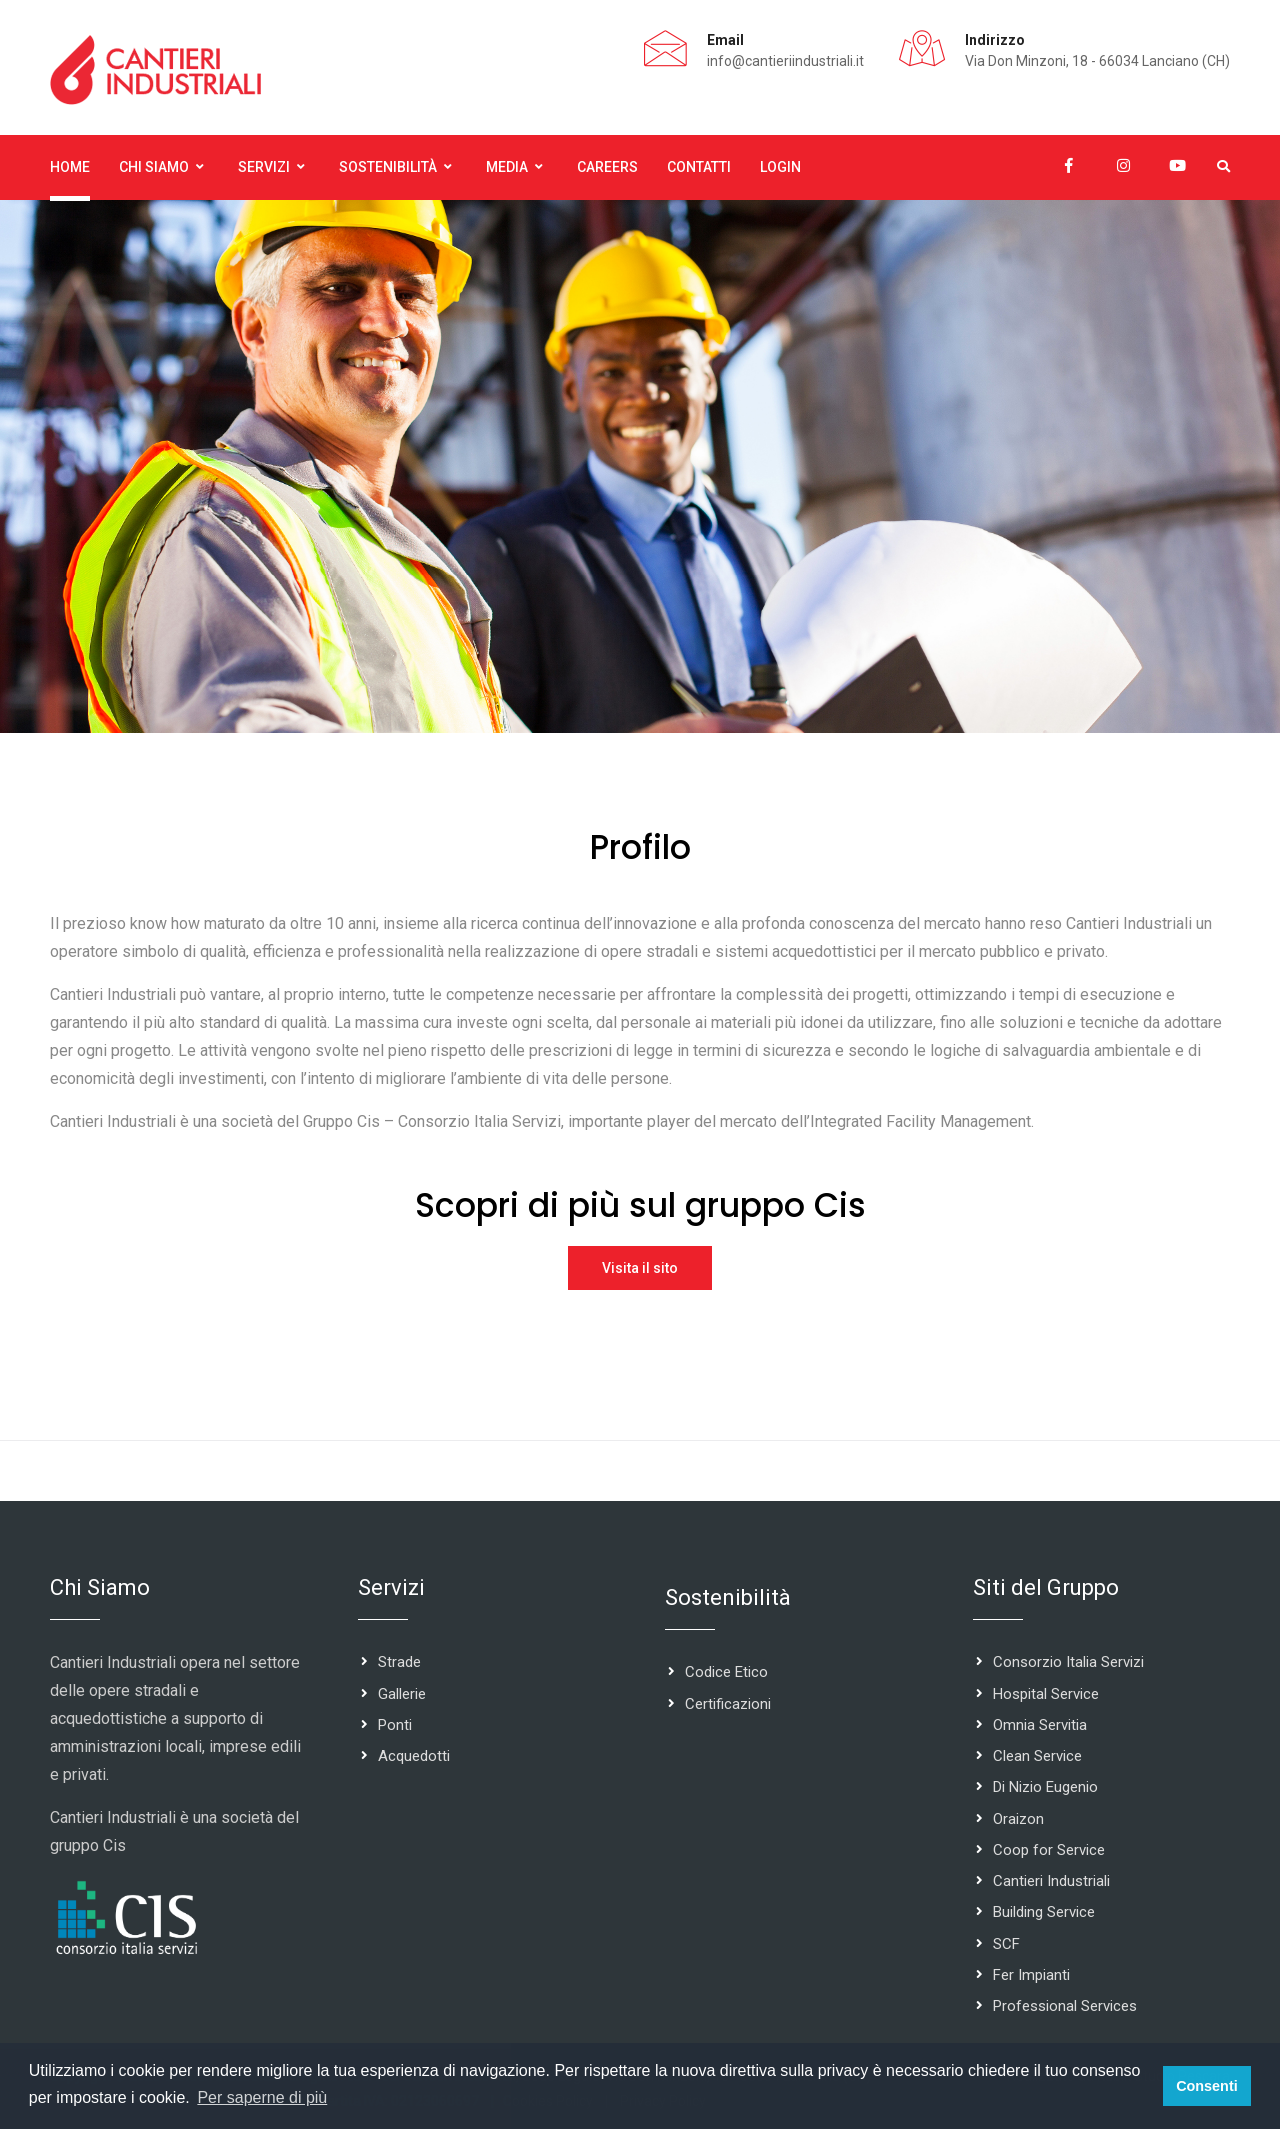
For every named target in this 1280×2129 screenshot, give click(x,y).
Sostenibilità (388, 167)
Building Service (1044, 1913)
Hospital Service (1046, 1694)
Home (70, 167)
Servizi (264, 167)
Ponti (395, 1726)
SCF (1006, 1944)
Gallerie (402, 1694)
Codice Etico (726, 1673)
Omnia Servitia (1040, 1726)
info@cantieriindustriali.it (785, 61)
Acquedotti (414, 1757)
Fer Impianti (1031, 1976)
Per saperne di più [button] (262, 2097)
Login (780, 167)
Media (507, 167)
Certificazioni (728, 1704)
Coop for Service (1049, 1851)
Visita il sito (640, 1268)
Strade (399, 1663)
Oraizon (1018, 1819)
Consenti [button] (1207, 2086)
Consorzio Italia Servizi (1068, 1663)
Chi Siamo (154, 167)
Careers (607, 167)
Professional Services (1065, 2007)
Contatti (699, 167)
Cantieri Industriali (1051, 1882)
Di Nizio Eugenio (1045, 1788)
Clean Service (1037, 1757)
